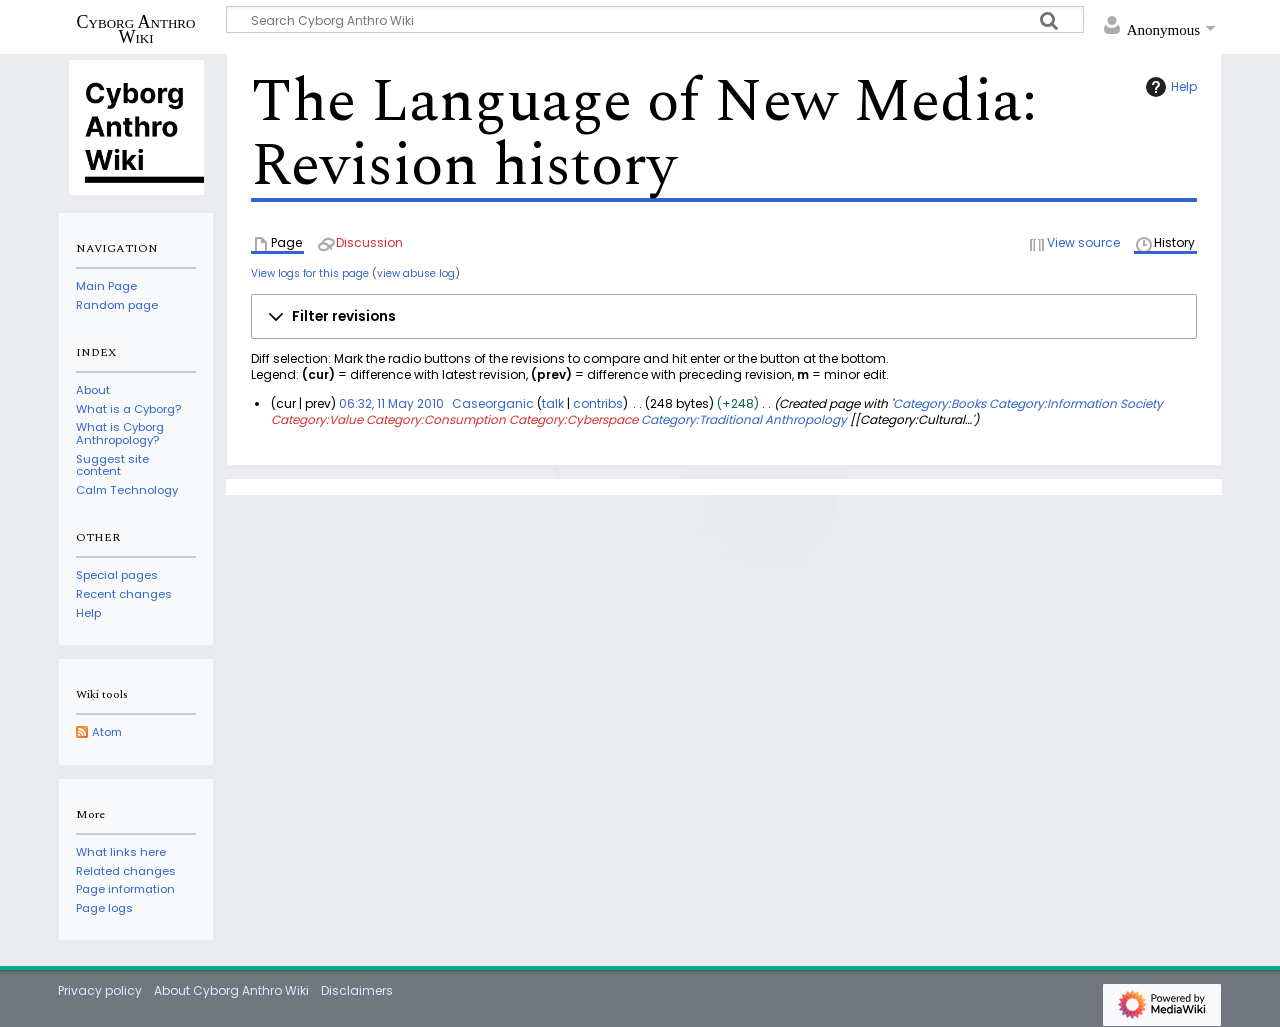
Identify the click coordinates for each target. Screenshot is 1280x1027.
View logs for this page (310, 273)
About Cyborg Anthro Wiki (231, 990)
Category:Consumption (436, 419)
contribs (598, 403)
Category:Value (317, 419)
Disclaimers (357, 990)
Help (1169, 87)
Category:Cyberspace (573, 419)
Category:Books (939, 403)
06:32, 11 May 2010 (391, 403)
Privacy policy (100, 990)
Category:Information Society (1076, 403)
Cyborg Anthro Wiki (136, 29)
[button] (724, 317)
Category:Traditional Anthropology (744, 419)
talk (553, 403)
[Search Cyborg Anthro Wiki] (655, 19)
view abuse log (416, 273)
